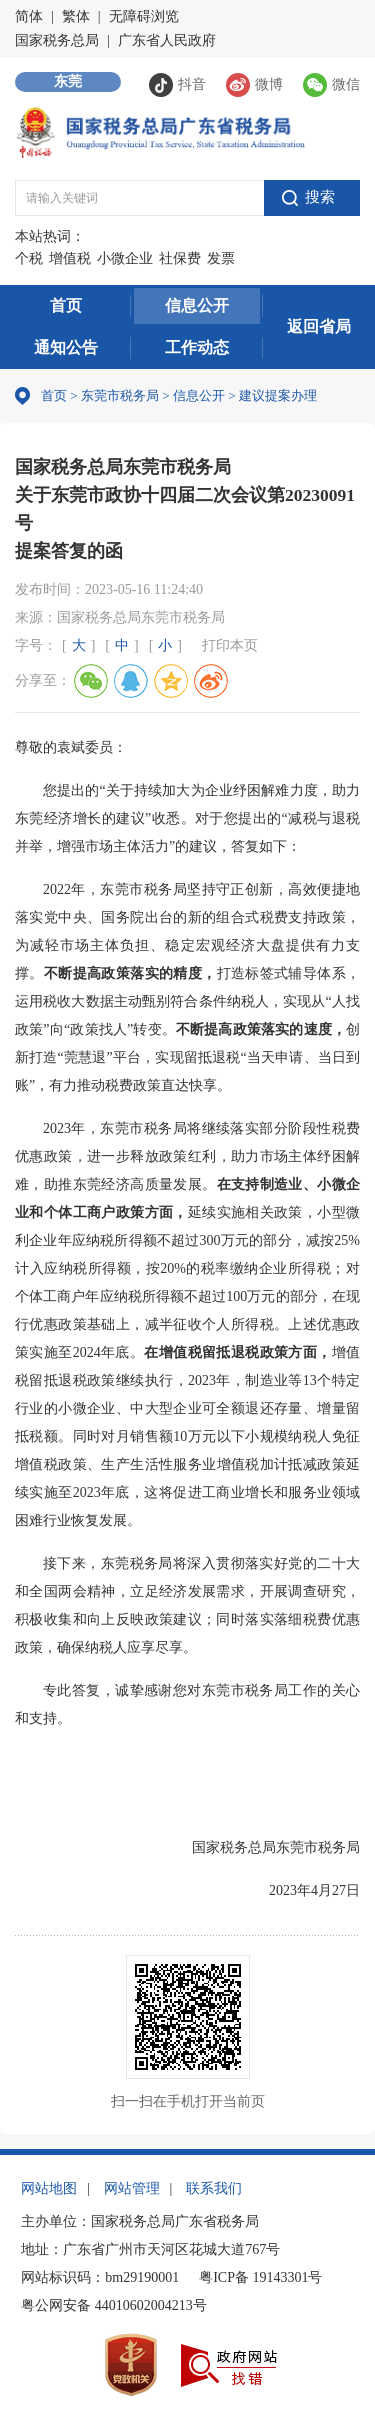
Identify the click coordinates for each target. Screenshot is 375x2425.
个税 (29, 258)
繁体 (76, 16)
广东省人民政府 (167, 40)
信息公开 (197, 305)
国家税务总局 (57, 40)
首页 (66, 305)
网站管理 (132, 2188)
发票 (221, 258)
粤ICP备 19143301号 (260, 2277)
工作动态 (197, 347)
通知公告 (66, 347)
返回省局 (319, 326)
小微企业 (125, 258)
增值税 (70, 258)
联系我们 (214, 2188)
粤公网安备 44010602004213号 (114, 2305)
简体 (29, 16)
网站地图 (49, 2188)
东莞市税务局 (120, 395)
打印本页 (230, 645)
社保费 (180, 258)
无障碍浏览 (144, 16)
